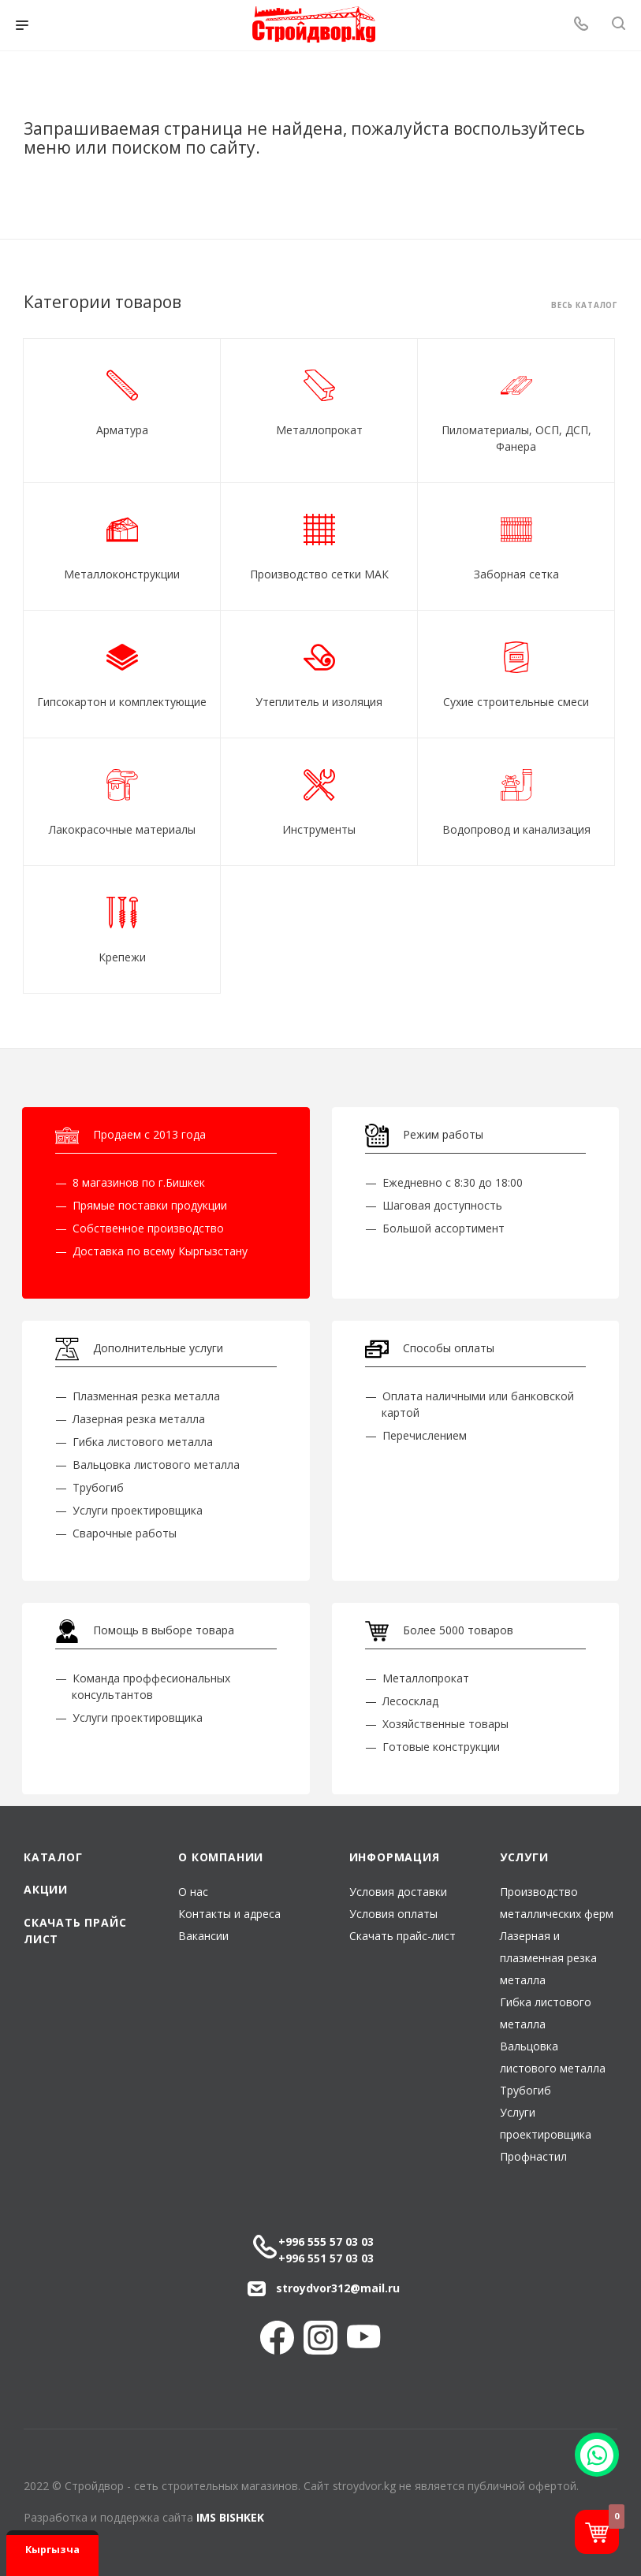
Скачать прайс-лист (402, 1935)
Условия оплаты (393, 1913)
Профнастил (533, 2156)
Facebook (277, 2338)
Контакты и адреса (229, 1913)
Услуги (524, 1856)
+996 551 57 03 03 (326, 2258)
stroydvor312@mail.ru (338, 2287)
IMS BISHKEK (230, 2517)
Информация (394, 1856)
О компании (220, 1856)
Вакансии (203, 1935)
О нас (193, 1891)
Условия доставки (398, 1891)
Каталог (53, 1856)
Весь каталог (584, 305)
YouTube (364, 2338)
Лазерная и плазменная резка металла (548, 1957)
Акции (46, 1889)
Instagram (320, 2338)
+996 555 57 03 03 (326, 2241)
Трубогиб (525, 2090)
